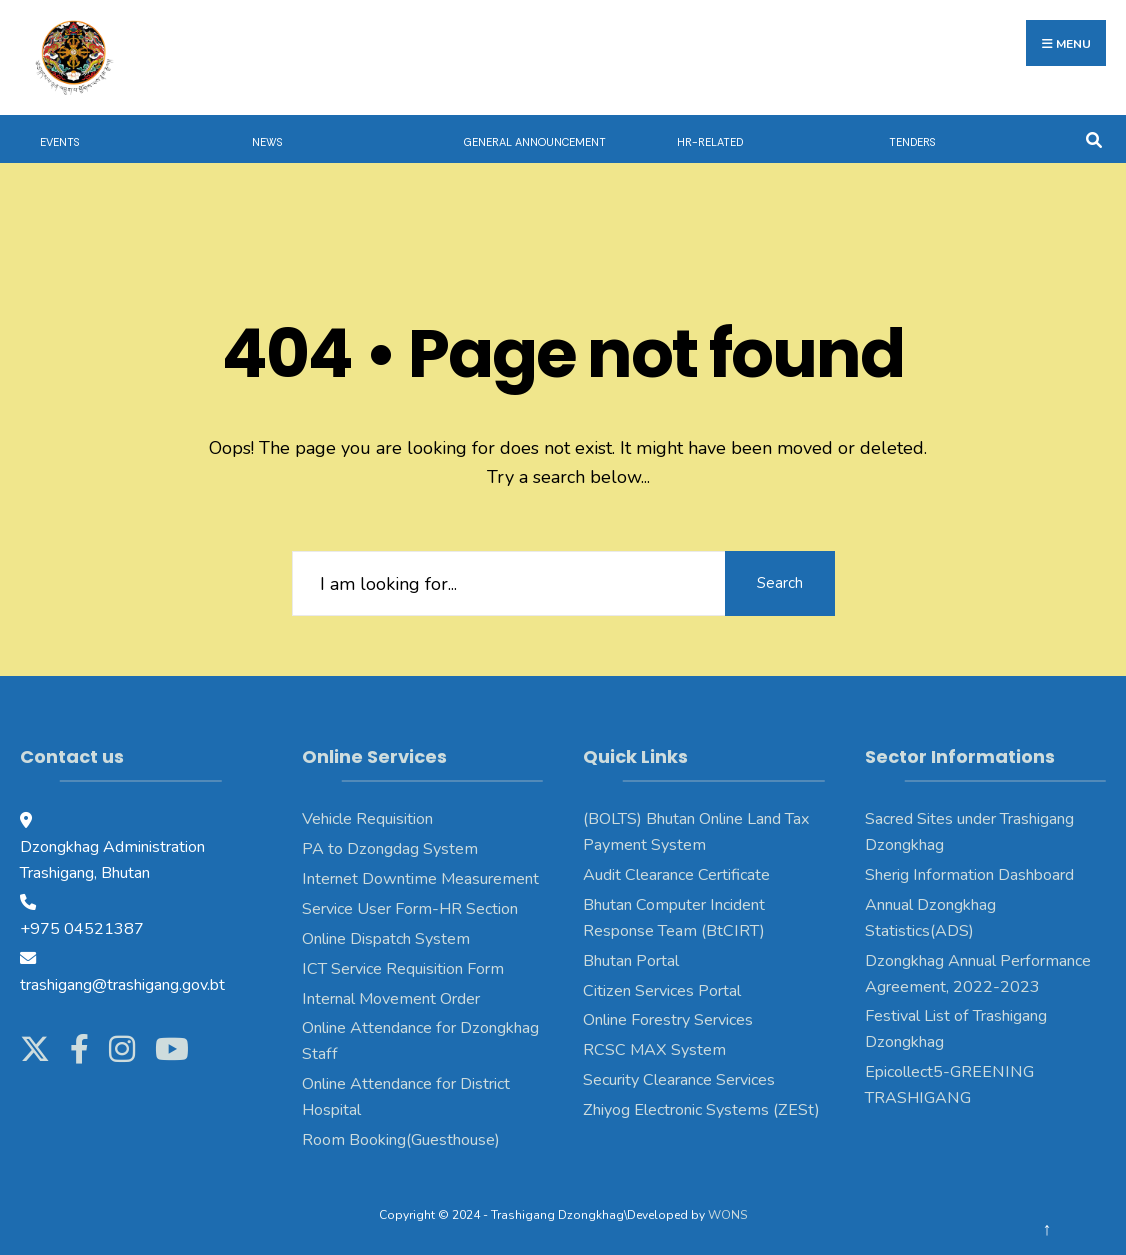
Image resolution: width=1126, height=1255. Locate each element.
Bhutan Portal (631, 961)
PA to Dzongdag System (390, 849)
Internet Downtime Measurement (420, 879)
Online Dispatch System (386, 939)
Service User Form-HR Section (410, 909)
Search (780, 583)
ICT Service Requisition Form (403, 969)
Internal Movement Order (391, 999)
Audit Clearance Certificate (676, 875)
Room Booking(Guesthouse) (401, 1140)
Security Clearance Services (679, 1080)
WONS (727, 1215)
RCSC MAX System (654, 1050)
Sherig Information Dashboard (969, 875)
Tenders (912, 142)
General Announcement (535, 142)
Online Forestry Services (668, 1020)
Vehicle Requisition (367, 819)
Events (59, 142)
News (267, 142)
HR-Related (710, 142)
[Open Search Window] (1093, 138)
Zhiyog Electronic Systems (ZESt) (701, 1110)
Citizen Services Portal (662, 991)
